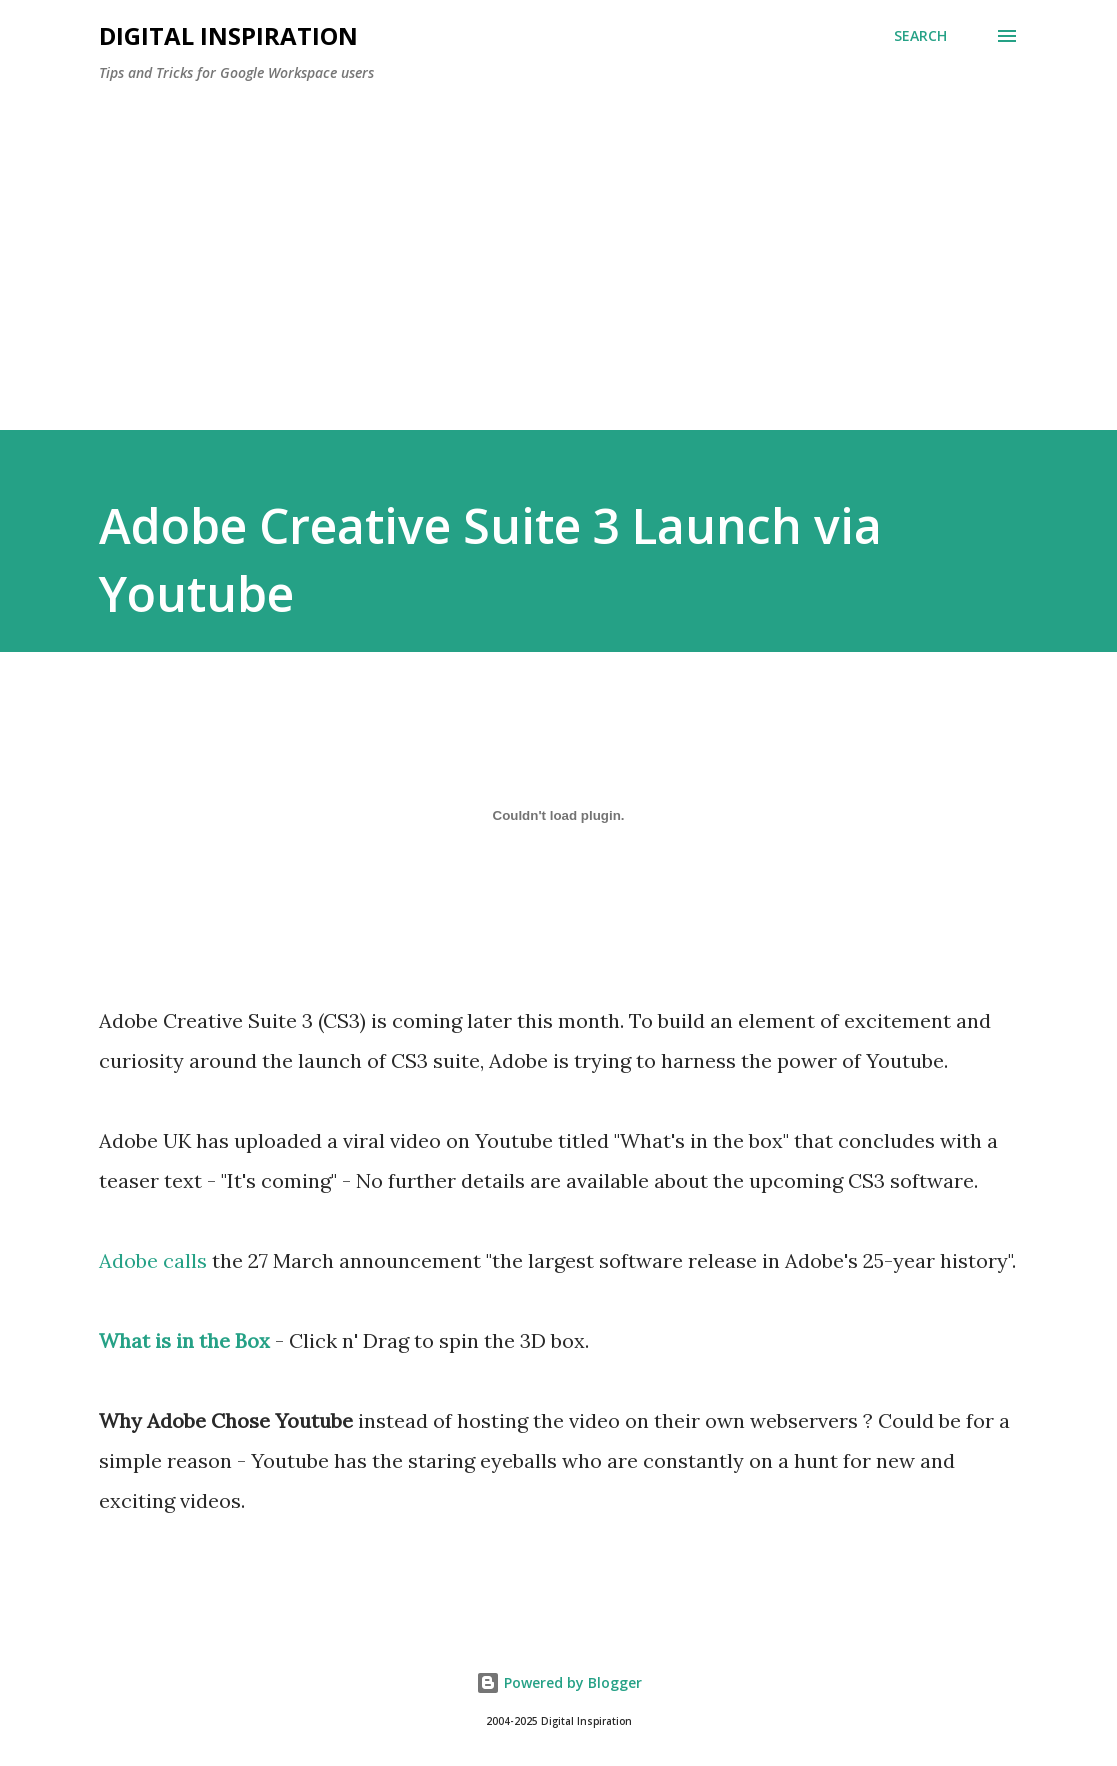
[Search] (920, 36)
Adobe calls (153, 1260)
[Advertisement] (559, 248)
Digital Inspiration (228, 35)
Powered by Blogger (559, 1682)
